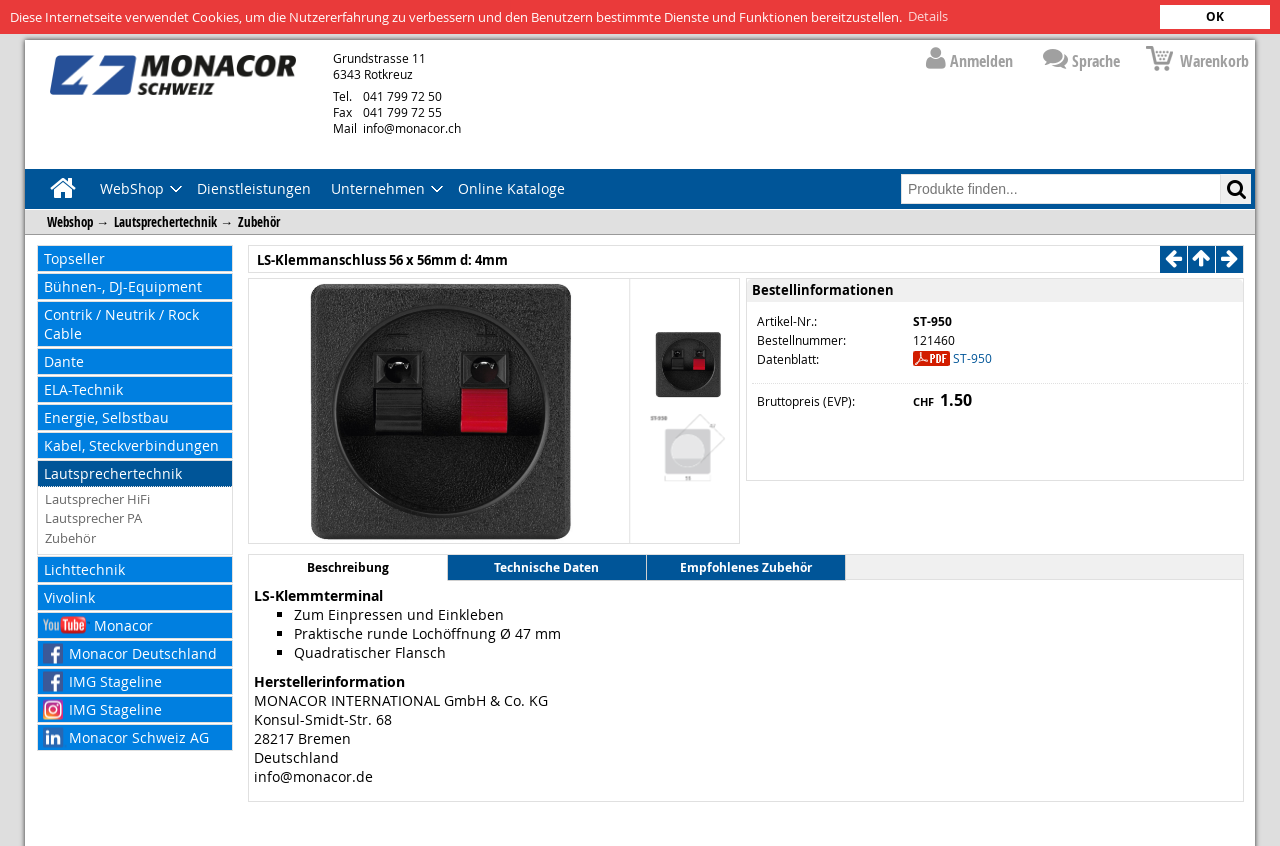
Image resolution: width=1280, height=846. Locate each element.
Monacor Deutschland (143, 652)
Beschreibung (348, 567)
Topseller (74, 257)
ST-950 (972, 357)
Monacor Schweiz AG (139, 736)
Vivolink (69, 596)
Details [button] (928, 16)
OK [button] (1215, 16)
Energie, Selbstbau (106, 416)
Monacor (123, 624)
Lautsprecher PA (93, 518)
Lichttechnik (84, 568)
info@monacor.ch (397, 127)
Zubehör (259, 221)
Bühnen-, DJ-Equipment (123, 285)
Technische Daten (546, 567)
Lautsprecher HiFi (97, 498)
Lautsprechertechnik (165, 221)
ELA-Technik (83, 388)
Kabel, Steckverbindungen (131, 444)
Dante (64, 360)
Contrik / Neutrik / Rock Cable (121, 323)
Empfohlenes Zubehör (746, 567)
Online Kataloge (511, 187)
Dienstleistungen (254, 187)
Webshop (70, 221)
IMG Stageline (115, 680)
